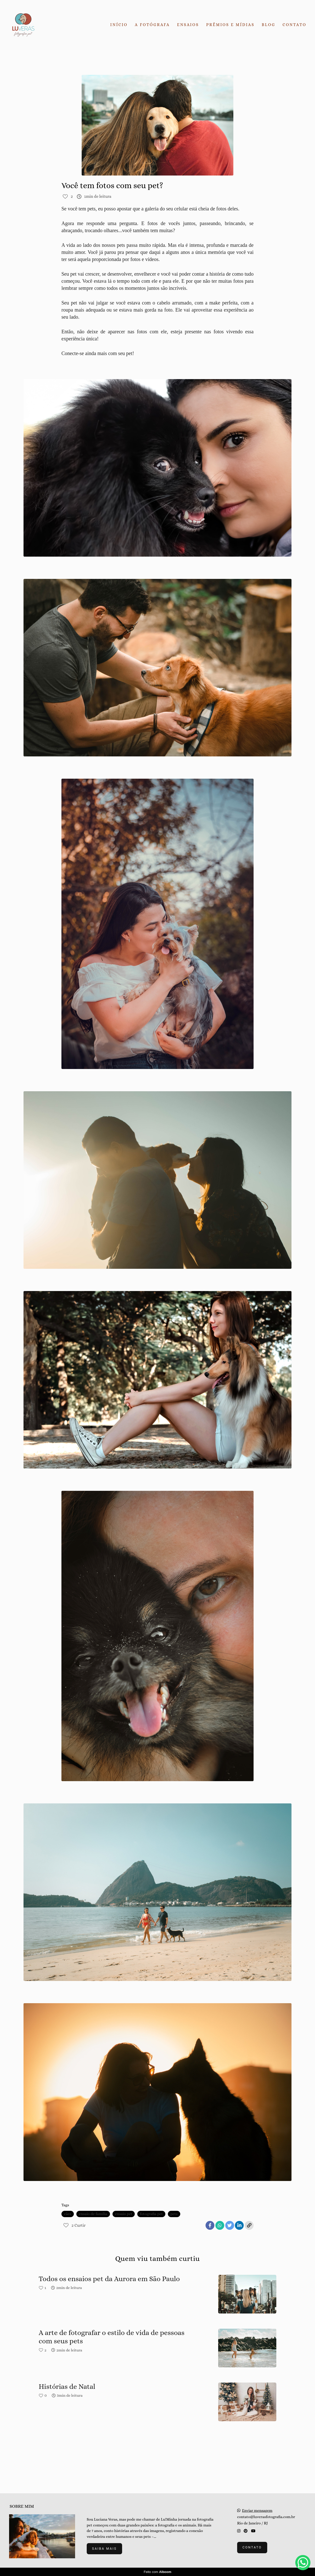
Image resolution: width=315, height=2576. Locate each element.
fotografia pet (151, 2214)
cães (67, 2214)
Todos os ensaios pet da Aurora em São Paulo (109, 2279)
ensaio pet (123, 2214)
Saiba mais (104, 2548)
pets (174, 2214)
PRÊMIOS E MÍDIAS (230, 24)
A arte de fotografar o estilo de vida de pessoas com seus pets (112, 2337)
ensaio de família (93, 2214)
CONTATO (294, 24)
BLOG (268, 24)
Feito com (157, 2572)
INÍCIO (119, 24)
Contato (252, 2547)
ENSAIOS (188, 24)
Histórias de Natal (67, 2387)
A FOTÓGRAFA (152, 24)
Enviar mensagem (257, 2511)
